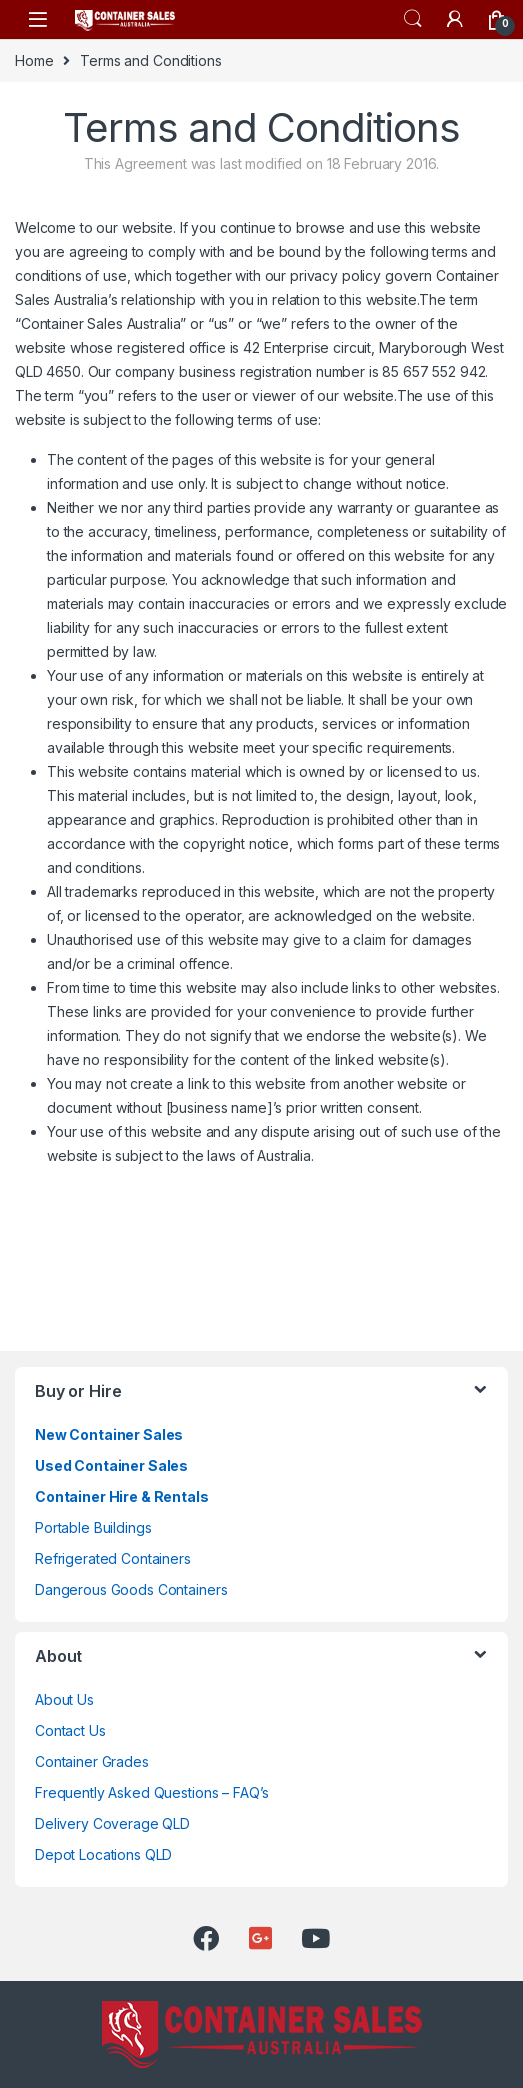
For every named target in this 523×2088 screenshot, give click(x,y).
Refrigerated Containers (113, 1558)
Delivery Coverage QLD (112, 1823)
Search (413, 19)
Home (34, 60)
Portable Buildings (93, 1527)
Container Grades (92, 1761)
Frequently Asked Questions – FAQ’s (152, 1792)
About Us (64, 1699)
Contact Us (70, 1730)
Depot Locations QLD (103, 1854)
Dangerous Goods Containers (131, 1589)
